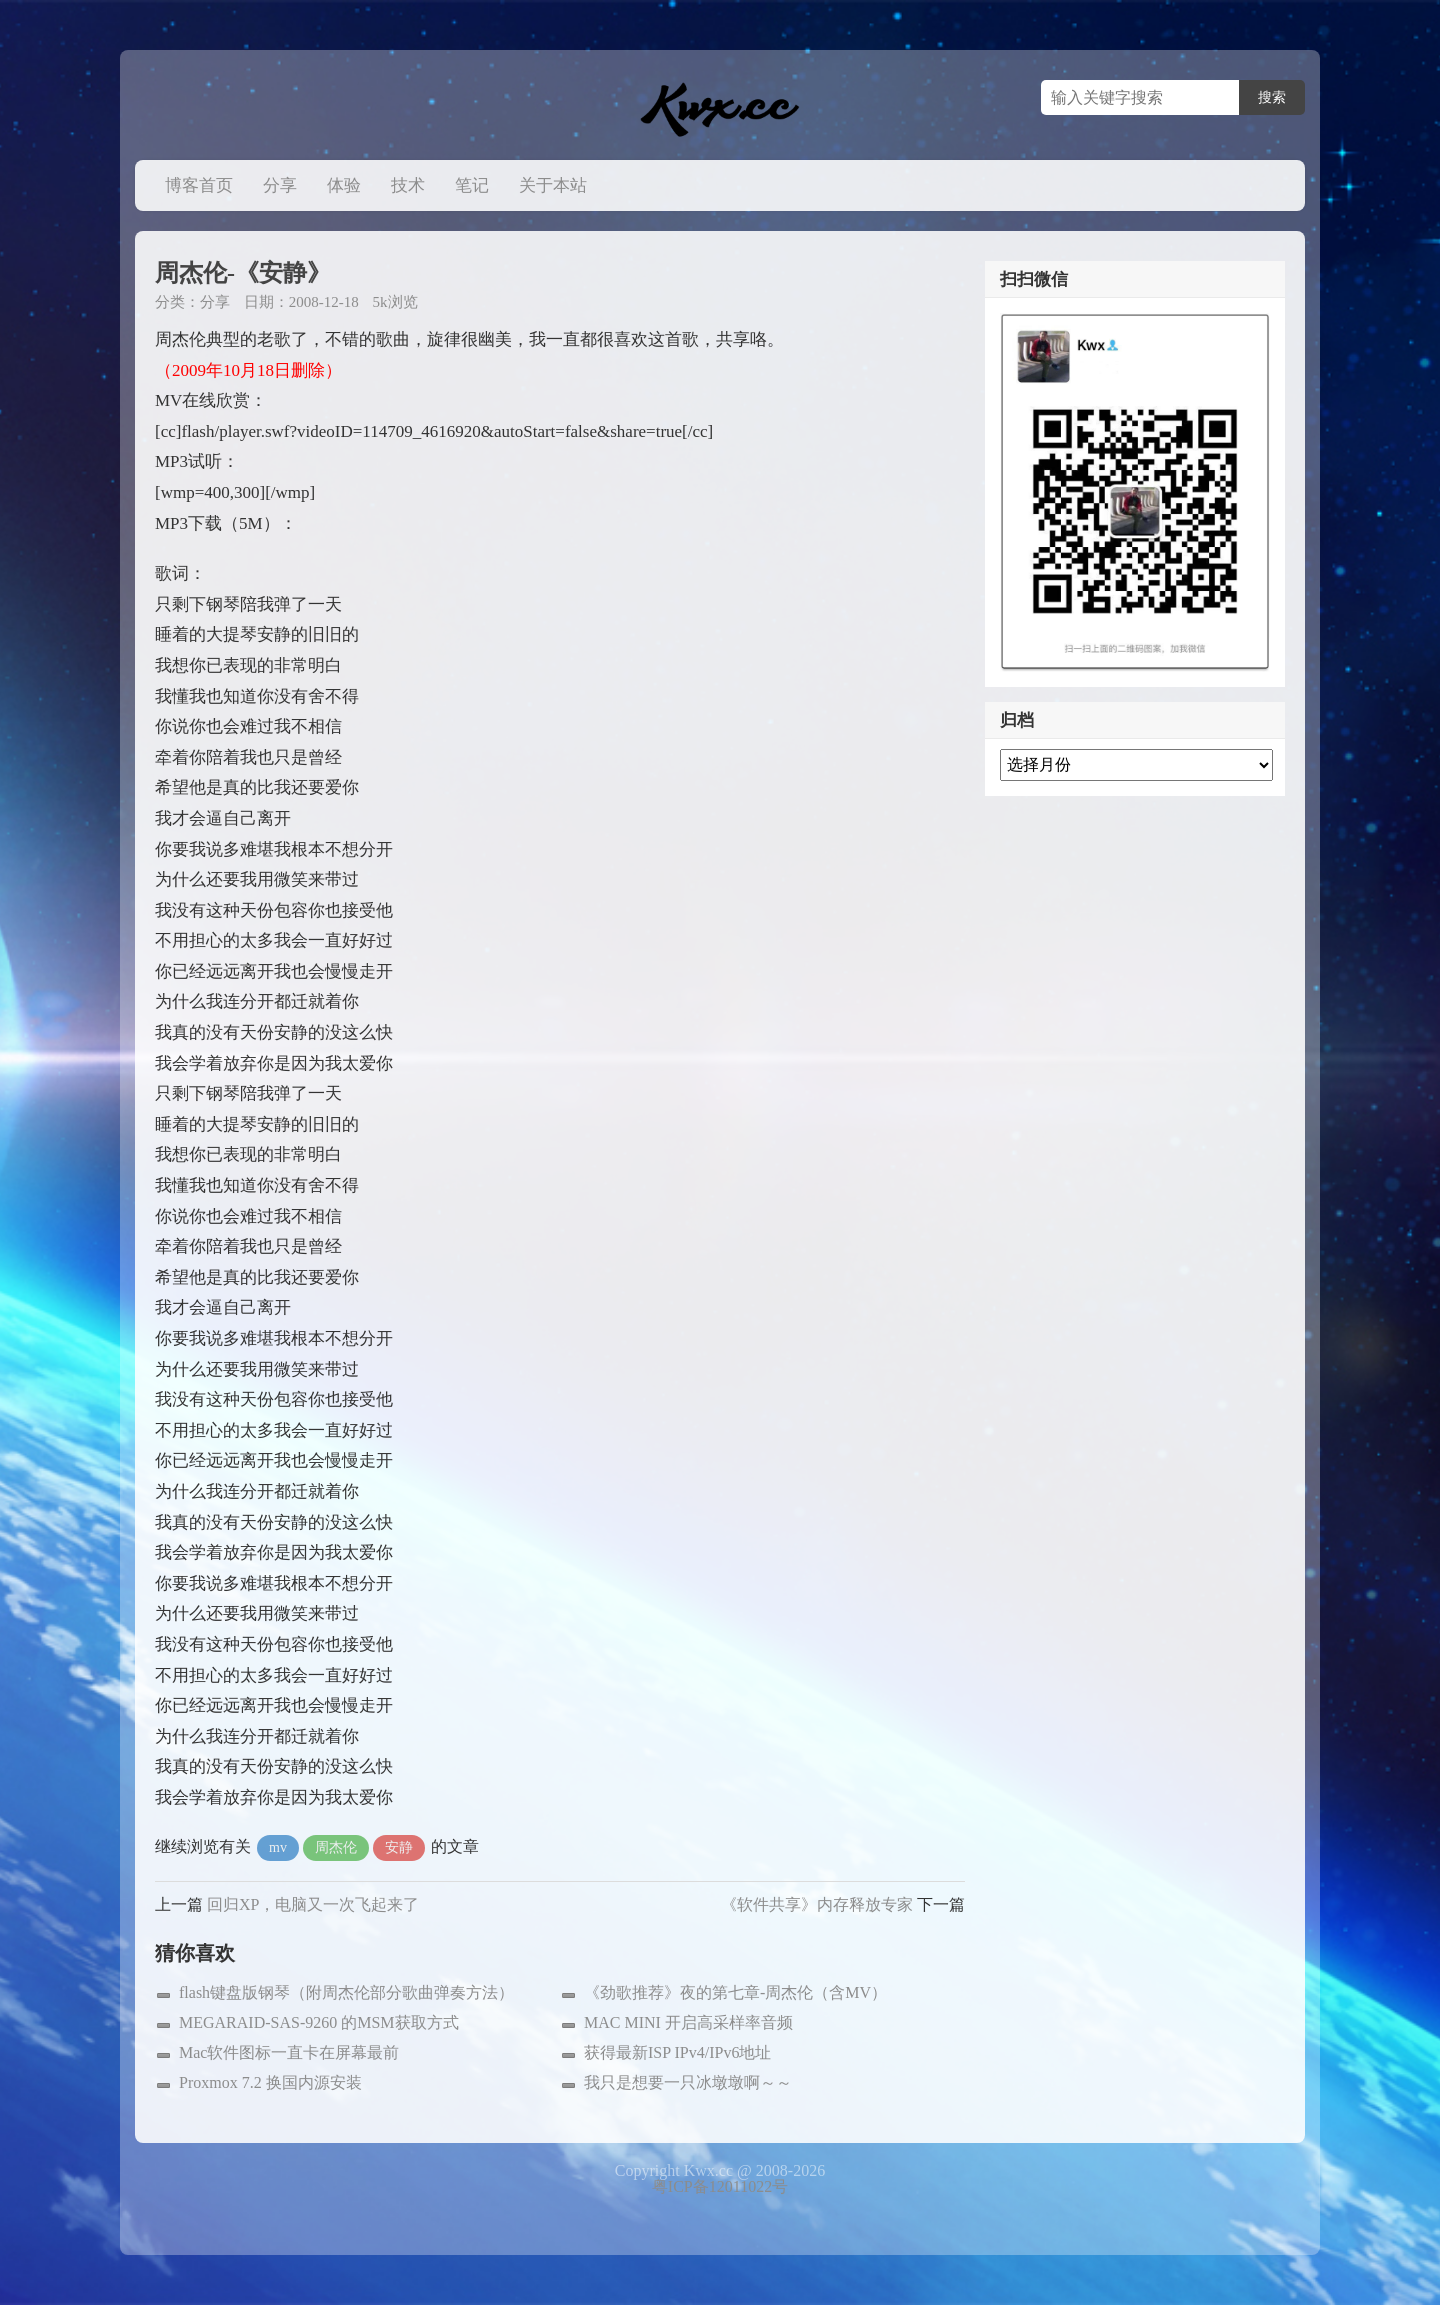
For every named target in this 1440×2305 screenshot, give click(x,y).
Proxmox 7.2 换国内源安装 (270, 2082)
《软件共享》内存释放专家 (817, 1904)
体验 (344, 185)
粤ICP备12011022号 (720, 2186)
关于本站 (553, 185)
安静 (399, 1847)
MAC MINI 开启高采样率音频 (688, 2022)
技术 (408, 185)
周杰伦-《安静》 (243, 273)
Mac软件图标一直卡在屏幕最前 (289, 2052)
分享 (280, 185)
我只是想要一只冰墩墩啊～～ (688, 2082)
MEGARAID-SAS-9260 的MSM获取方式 (319, 2022)
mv (278, 1847)
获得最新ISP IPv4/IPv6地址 (677, 2052)
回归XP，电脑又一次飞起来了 (313, 1904)
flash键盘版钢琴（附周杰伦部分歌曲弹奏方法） (346, 1992)
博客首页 (199, 185)
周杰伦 (336, 1847)
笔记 (472, 185)
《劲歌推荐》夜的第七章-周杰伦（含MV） (735, 1992)
